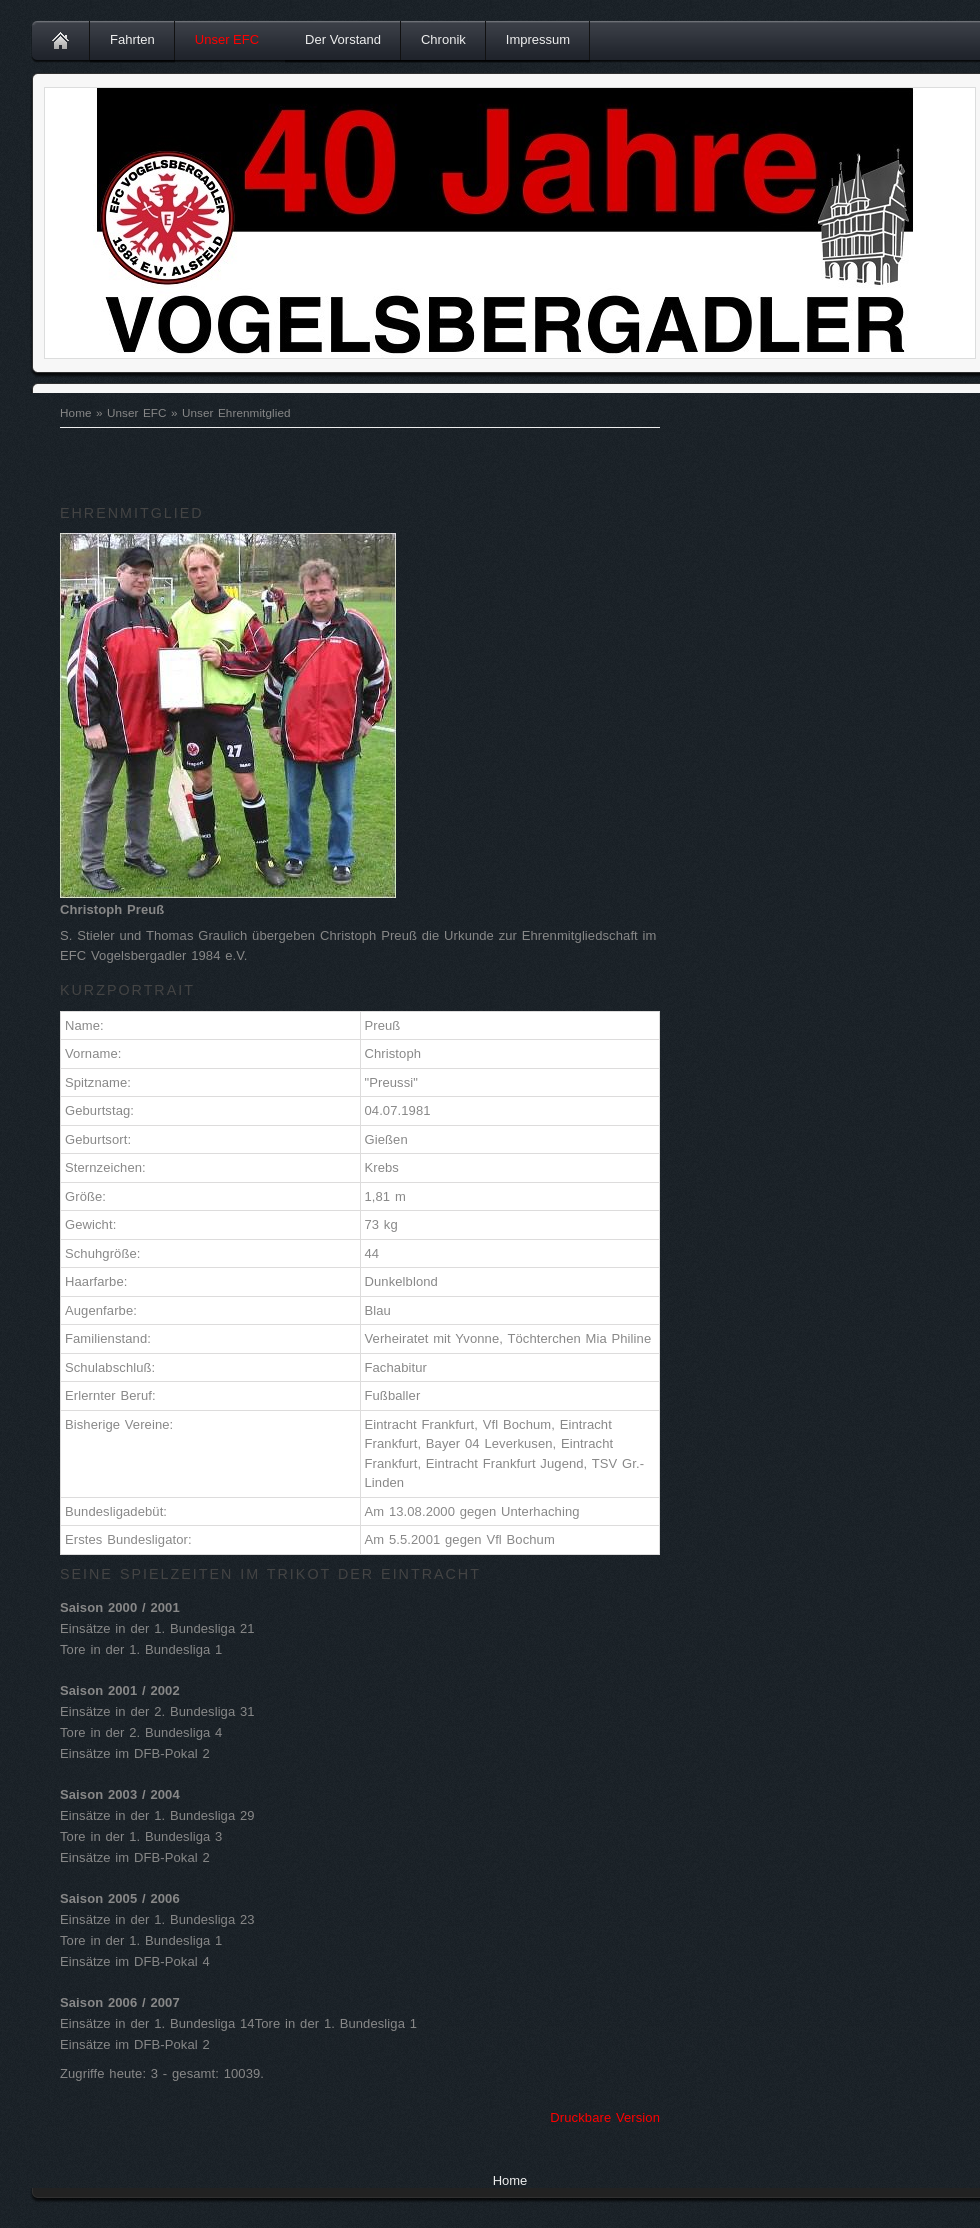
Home (76, 412)
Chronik (443, 39)
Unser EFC (227, 39)
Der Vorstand (343, 39)
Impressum (538, 39)
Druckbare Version (605, 2117)
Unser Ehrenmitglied (236, 412)
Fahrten (132, 39)
